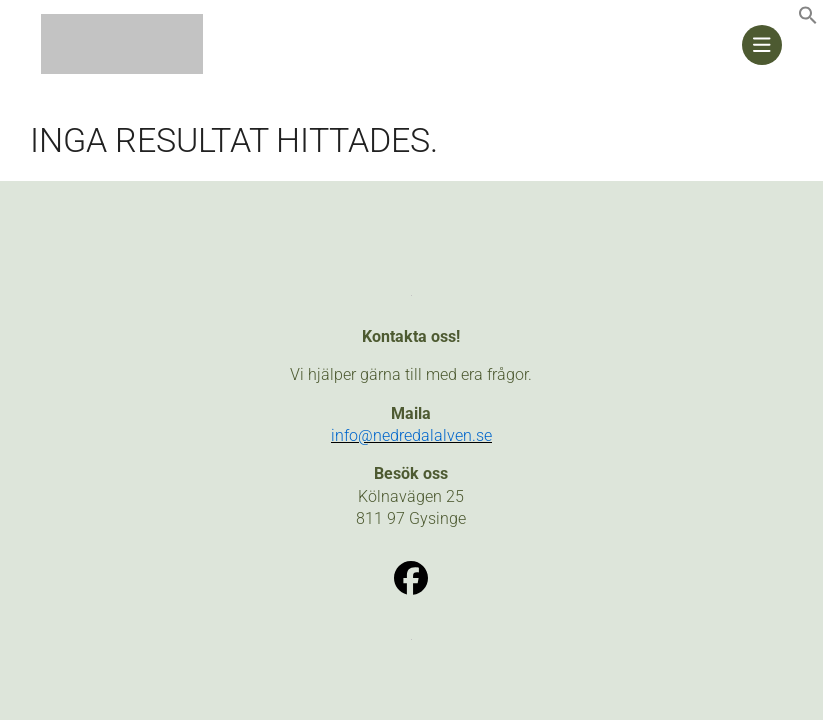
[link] (808, 20)
